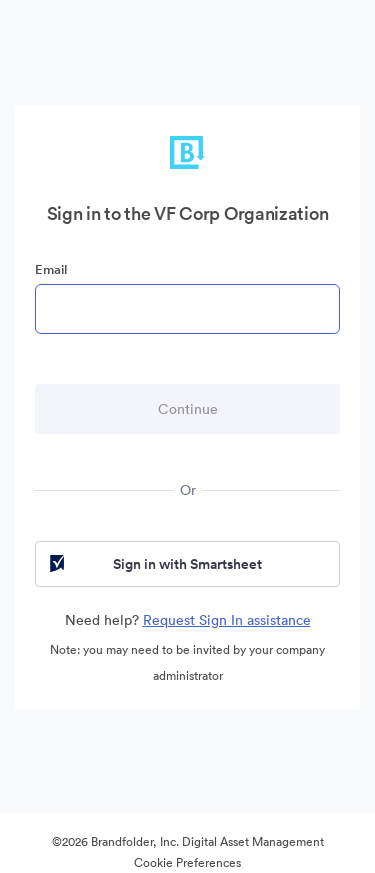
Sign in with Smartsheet (154, 564)
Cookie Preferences (187, 862)
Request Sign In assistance (227, 620)
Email (51, 269)
